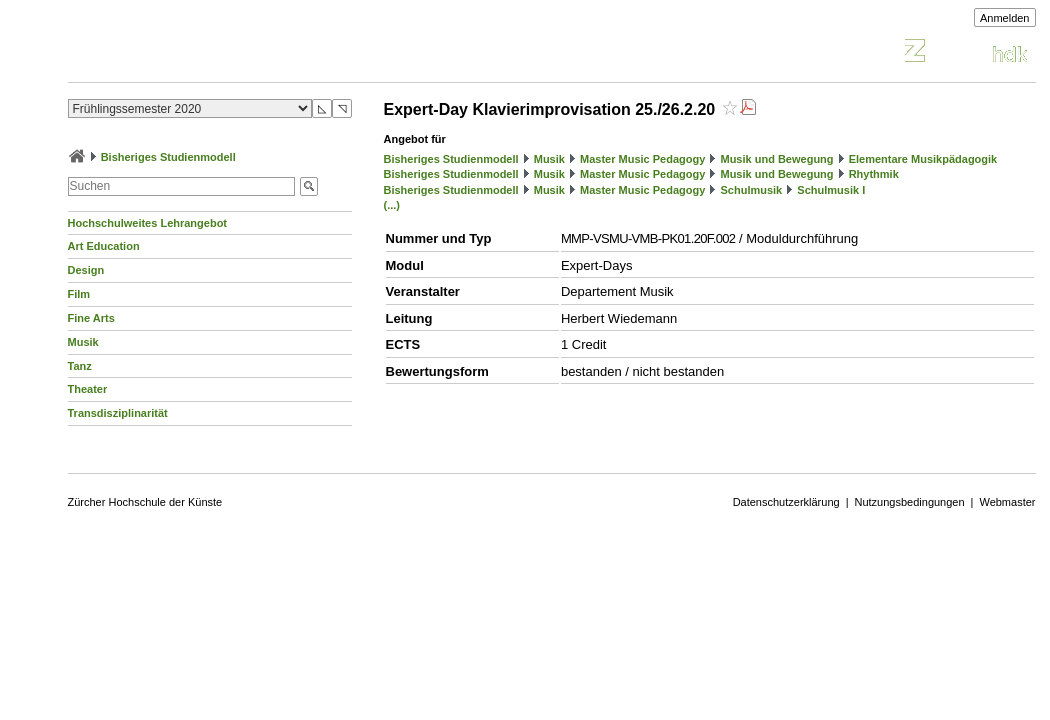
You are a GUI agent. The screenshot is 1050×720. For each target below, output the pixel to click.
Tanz (80, 366)
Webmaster (1007, 502)
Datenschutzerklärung (786, 502)
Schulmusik (751, 190)
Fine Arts (91, 318)
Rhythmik (874, 174)
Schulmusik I (831, 190)
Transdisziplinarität (118, 413)
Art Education (104, 246)
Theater (88, 389)
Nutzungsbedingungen (910, 502)
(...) (392, 205)
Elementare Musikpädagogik (923, 159)
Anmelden (1005, 18)
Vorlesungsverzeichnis (215, 53)
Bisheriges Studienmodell (168, 157)
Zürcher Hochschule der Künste (145, 502)
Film (79, 294)
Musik (83, 342)
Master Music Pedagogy (642, 159)
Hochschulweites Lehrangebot (148, 223)
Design (86, 270)
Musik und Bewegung (776, 159)
